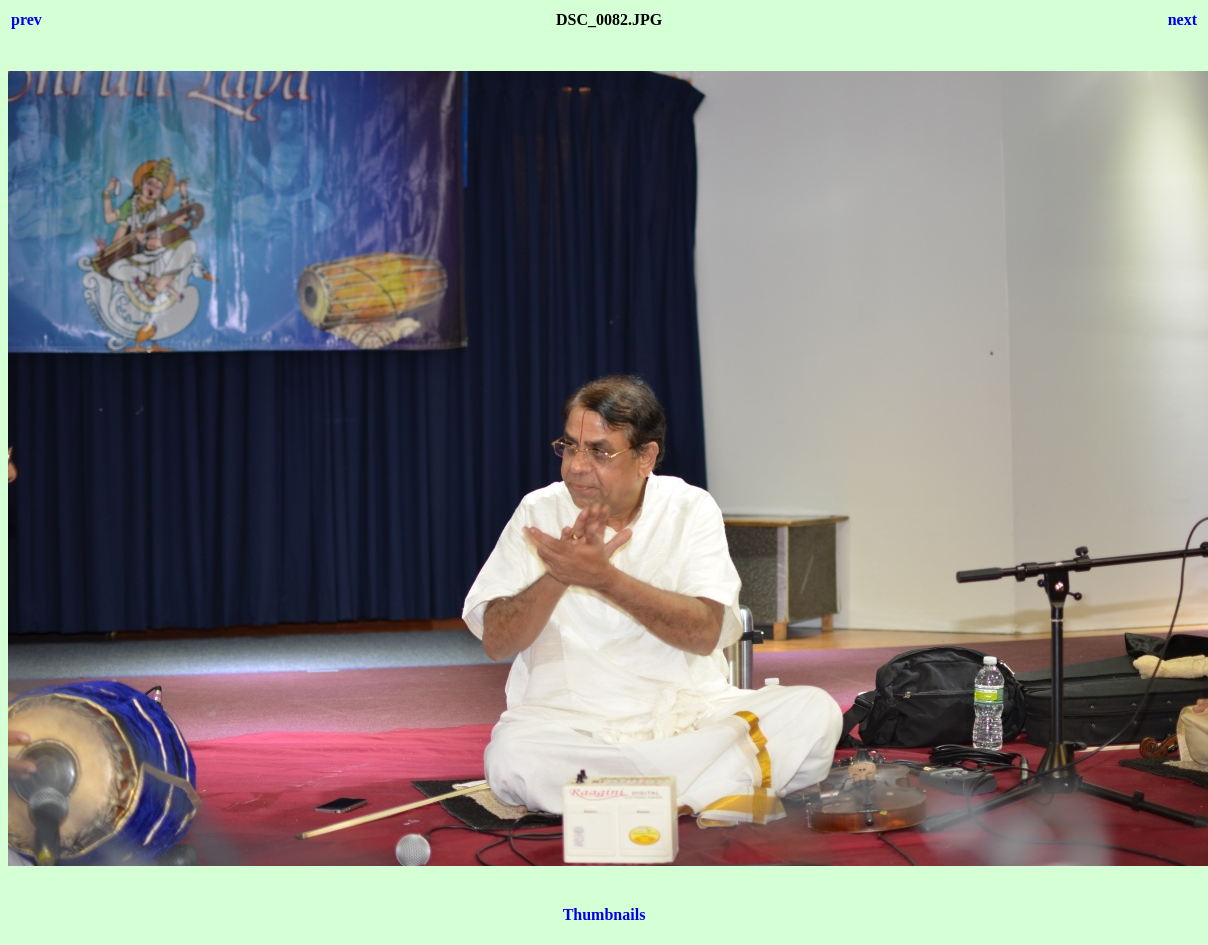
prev (26, 19)
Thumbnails (604, 914)
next (1182, 19)
